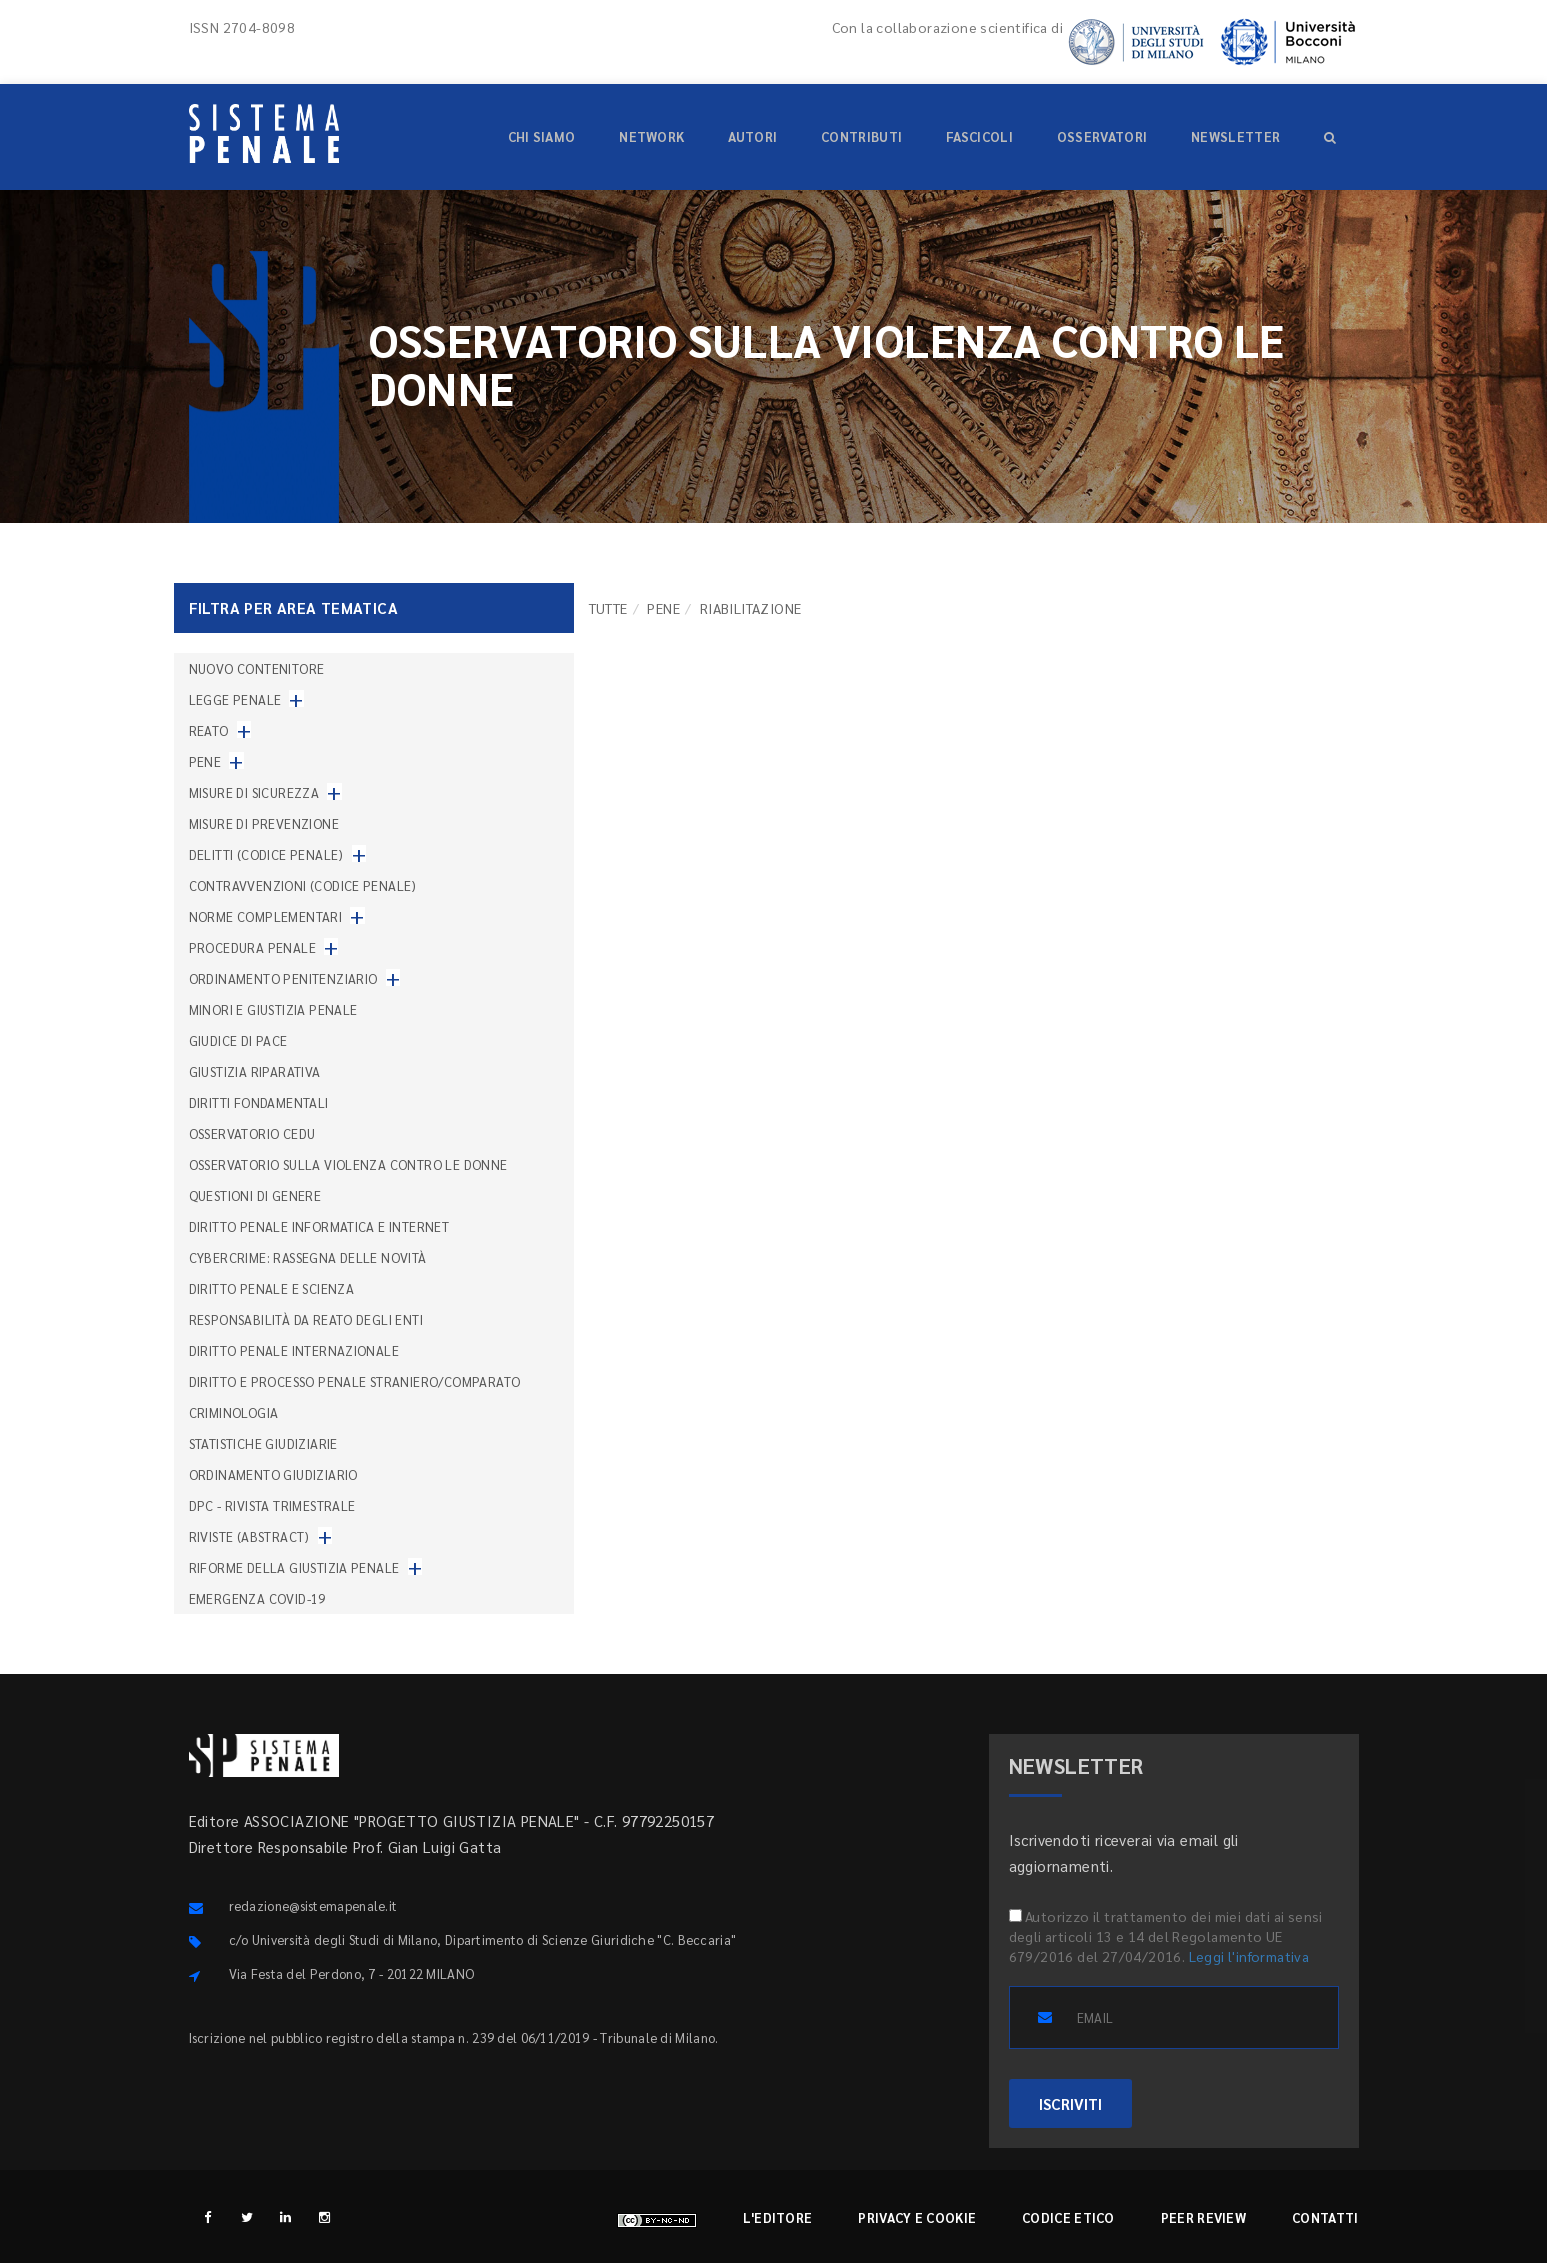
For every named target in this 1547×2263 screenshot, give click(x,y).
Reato (209, 730)
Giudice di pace (238, 1040)
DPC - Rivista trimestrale (272, 1505)
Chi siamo (542, 136)
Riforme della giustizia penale (294, 1567)
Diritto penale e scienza (272, 1288)
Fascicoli (979, 136)
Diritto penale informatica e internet (319, 1226)
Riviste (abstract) (249, 1536)
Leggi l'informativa (1249, 1956)
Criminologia (234, 1412)
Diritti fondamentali (259, 1102)
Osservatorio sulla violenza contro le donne (348, 1164)
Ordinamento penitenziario (283, 978)
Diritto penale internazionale (294, 1350)
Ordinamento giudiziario (273, 1474)
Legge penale (235, 699)
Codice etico (1068, 2217)
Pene (663, 608)
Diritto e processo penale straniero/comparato (355, 1381)
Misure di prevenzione (264, 823)
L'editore (778, 2217)
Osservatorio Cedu (252, 1133)
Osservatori (1102, 136)
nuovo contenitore (257, 668)
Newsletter (1235, 136)
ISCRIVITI (1070, 2103)
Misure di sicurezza (254, 792)
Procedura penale (252, 947)
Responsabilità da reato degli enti (306, 1319)
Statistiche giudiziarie (263, 1443)
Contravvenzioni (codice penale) (303, 885)
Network (651, 136)
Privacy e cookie (917, 2217)
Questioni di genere (255, 1195)
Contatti (1325, 2217)
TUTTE (608, 608)
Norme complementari (266, 916)
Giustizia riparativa (255, 1071)
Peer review (1203, 2217)
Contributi (861, 136)
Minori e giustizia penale (273, 1009)
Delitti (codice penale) (266, 854)
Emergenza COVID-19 (257, 1598)
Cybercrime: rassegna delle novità (308, 1257)
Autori (752, 136)
